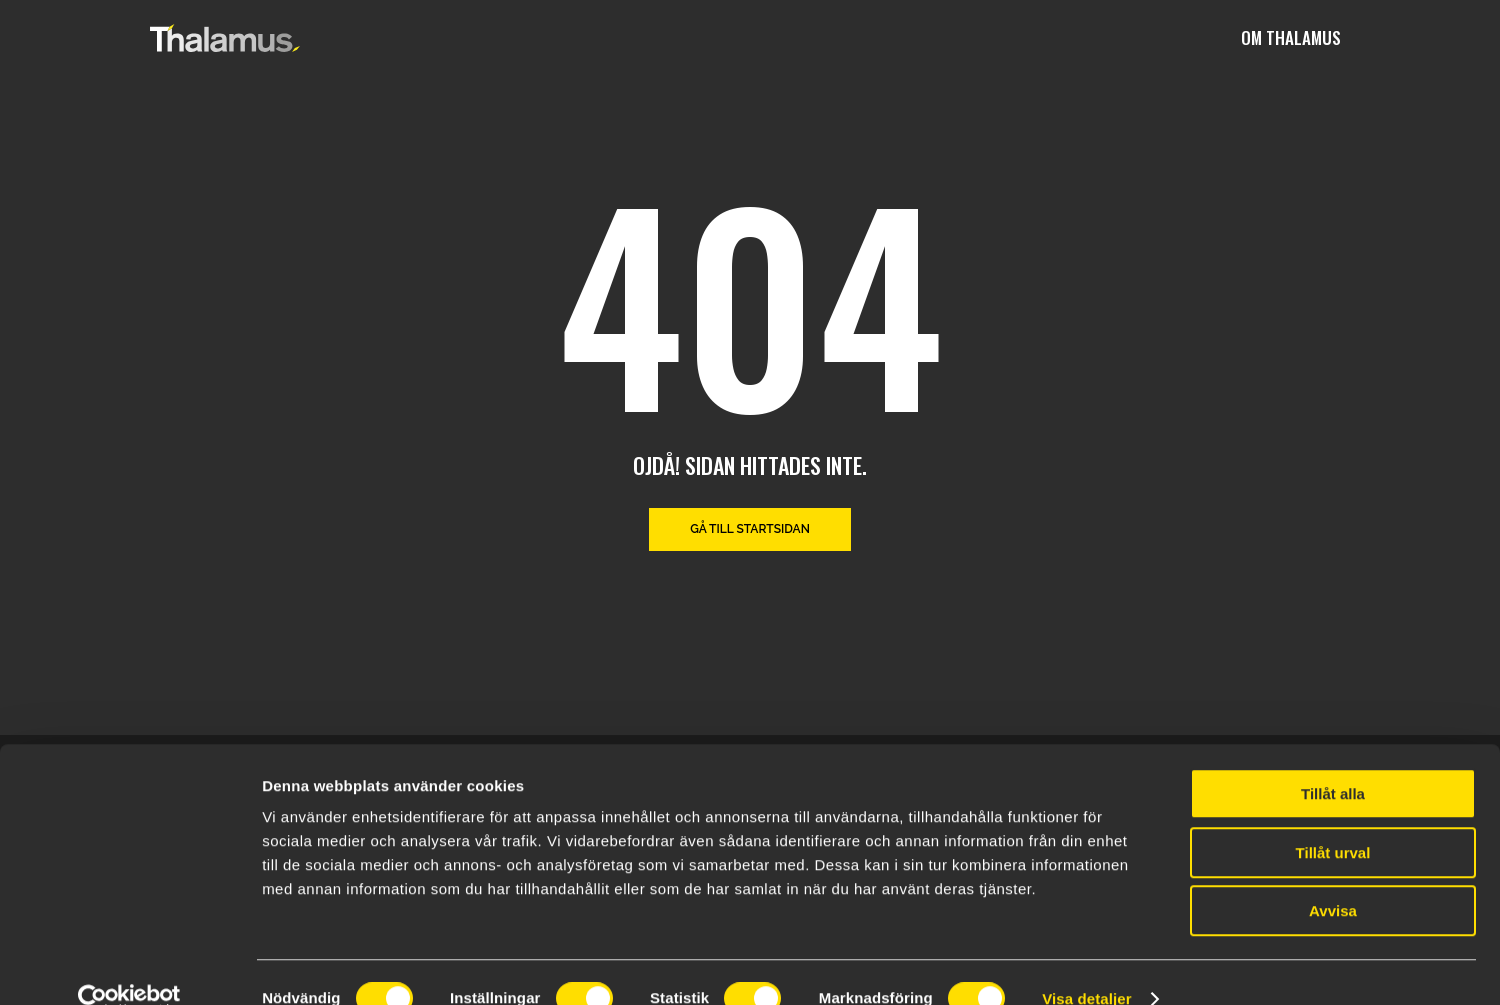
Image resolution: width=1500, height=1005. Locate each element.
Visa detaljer (1086, 965)
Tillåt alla (1333, 760)
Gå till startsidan (750, 529)
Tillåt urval (1333, 819)
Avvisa (1333, 877)
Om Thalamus (1291, 37)
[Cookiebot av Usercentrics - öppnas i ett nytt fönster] (129, 966)
